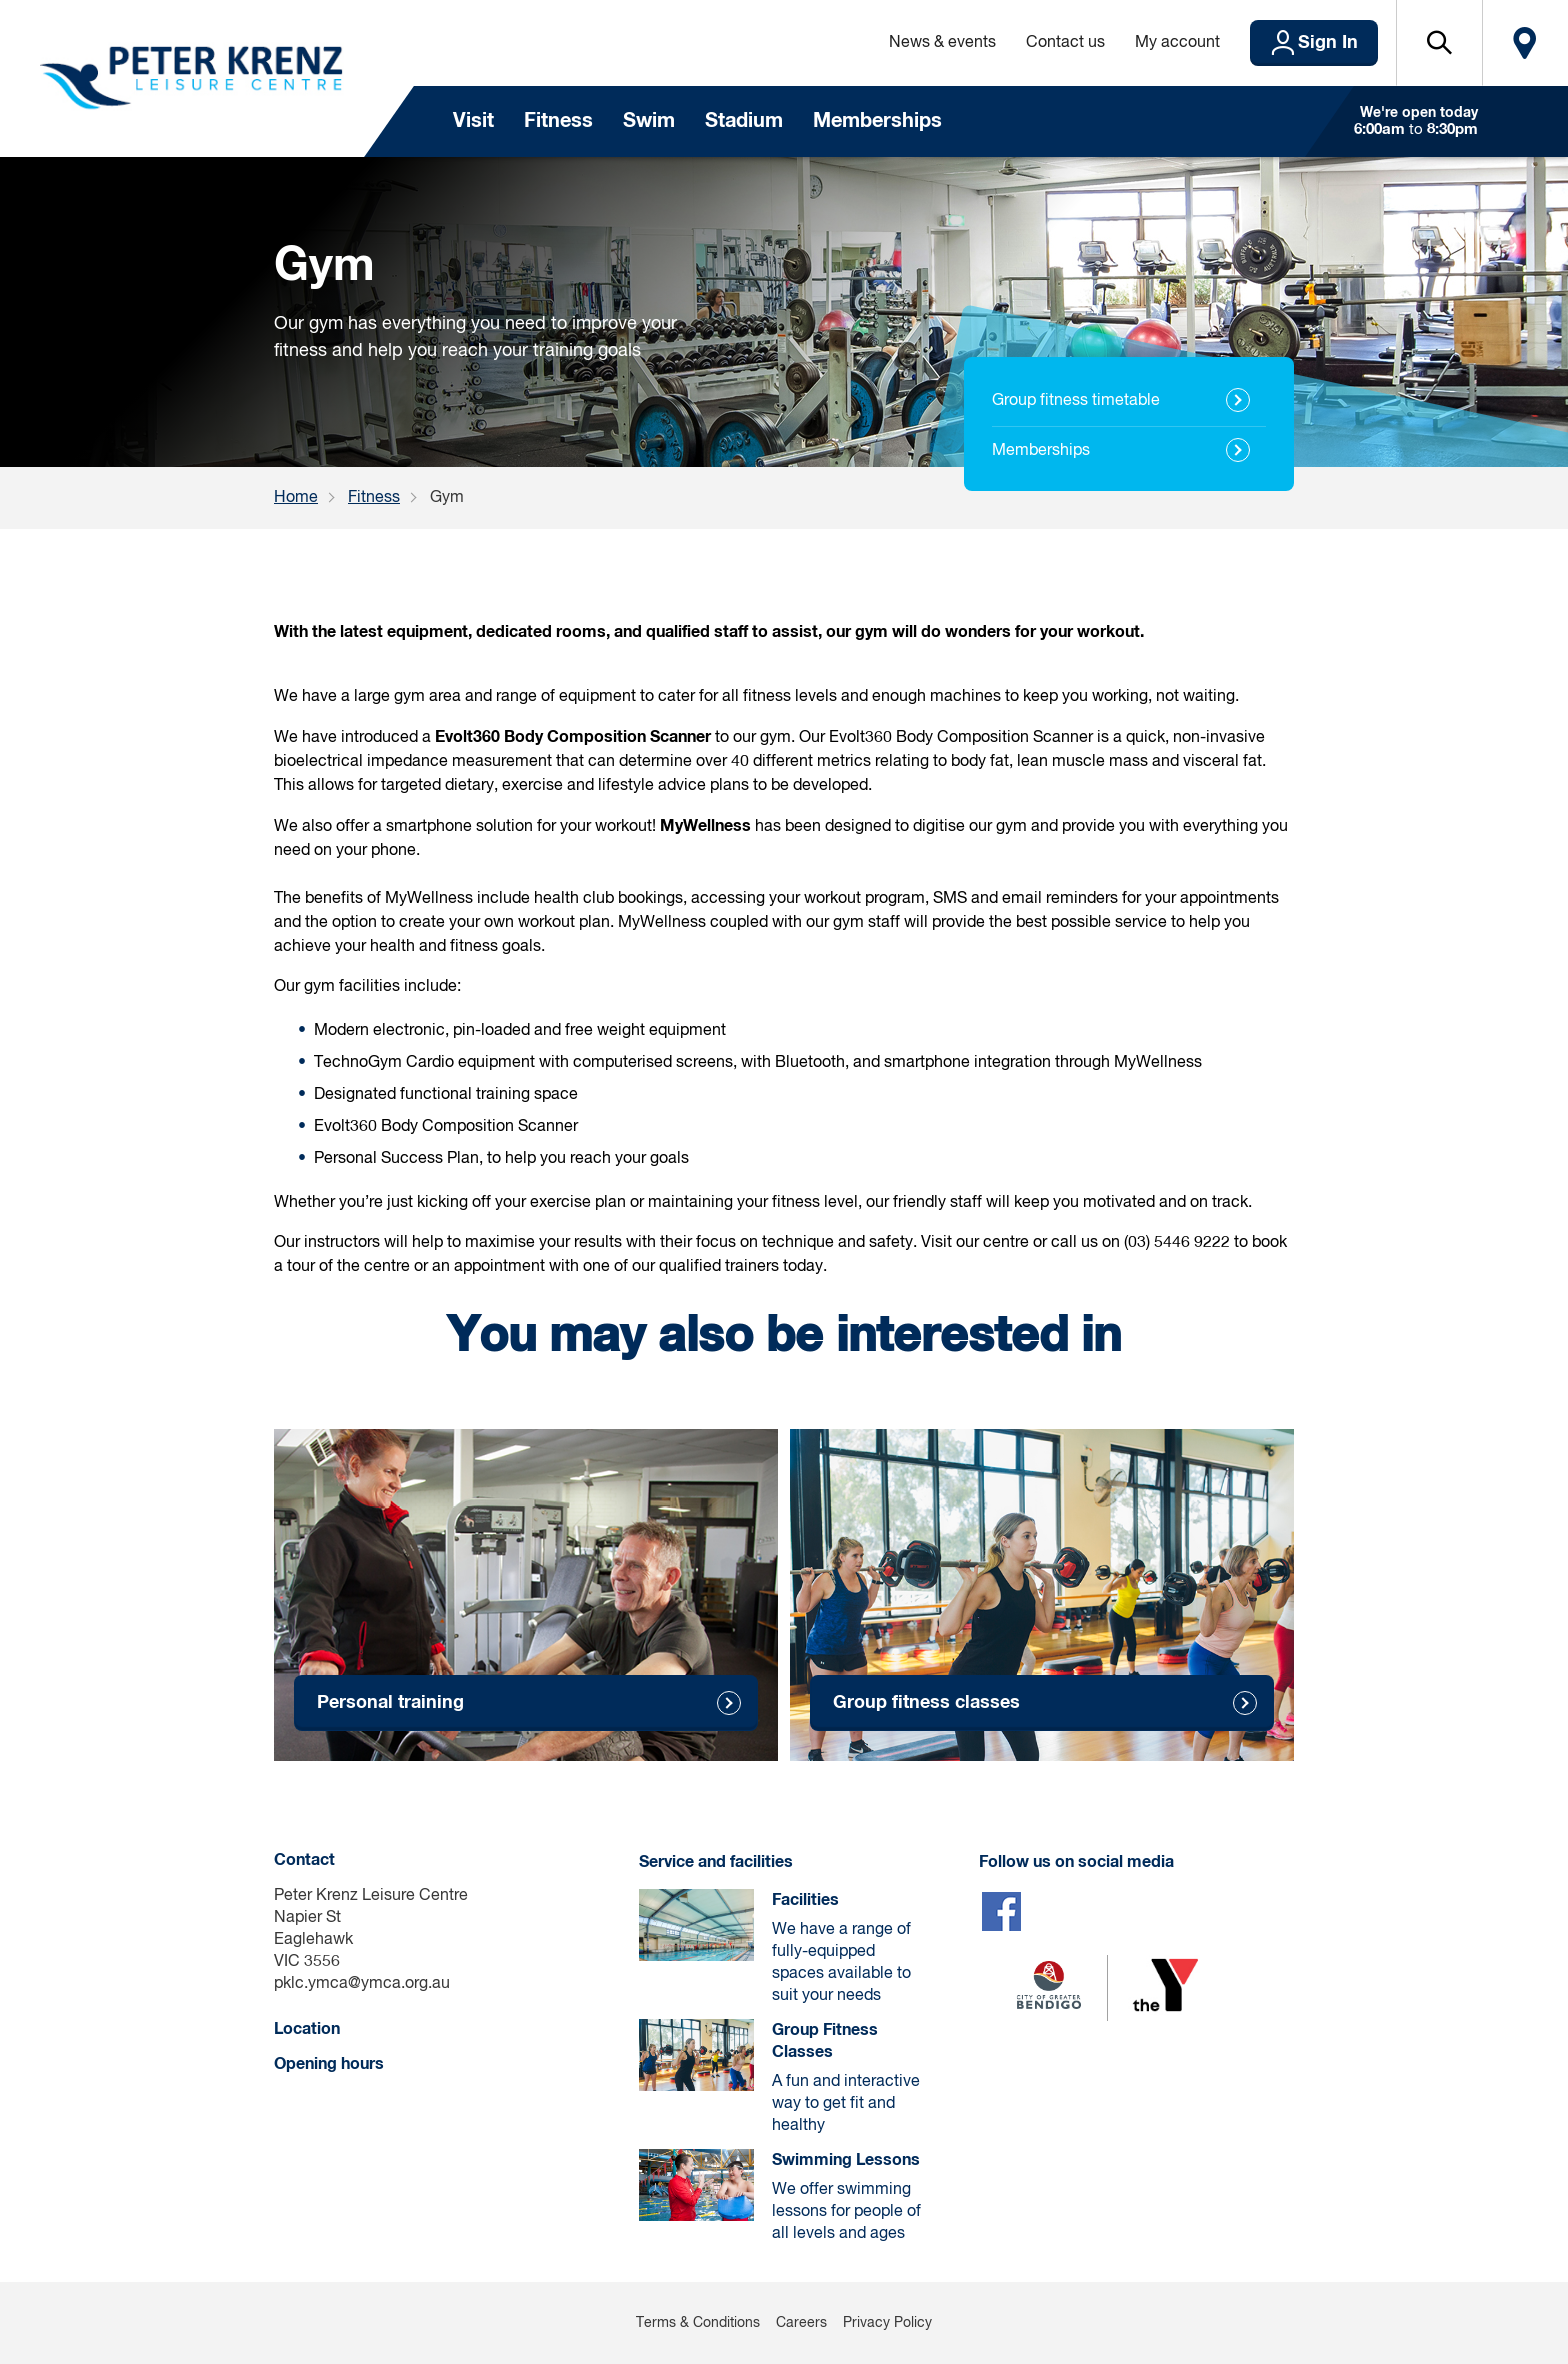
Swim (649, 121)
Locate (1525, 43)
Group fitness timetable (1076, 401)
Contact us (1065, 43)
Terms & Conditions (698, 2323)
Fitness (558, 121)
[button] (1439, 43)
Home (296, 498)
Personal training (390, 1703)
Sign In (1328, 43)
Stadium (744, 121)
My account (1177, 43)
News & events (942, 43)
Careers (801, 2323)
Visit (473, 121)
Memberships (877, 121)
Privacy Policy (887, 2323)
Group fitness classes (926, 1703)
